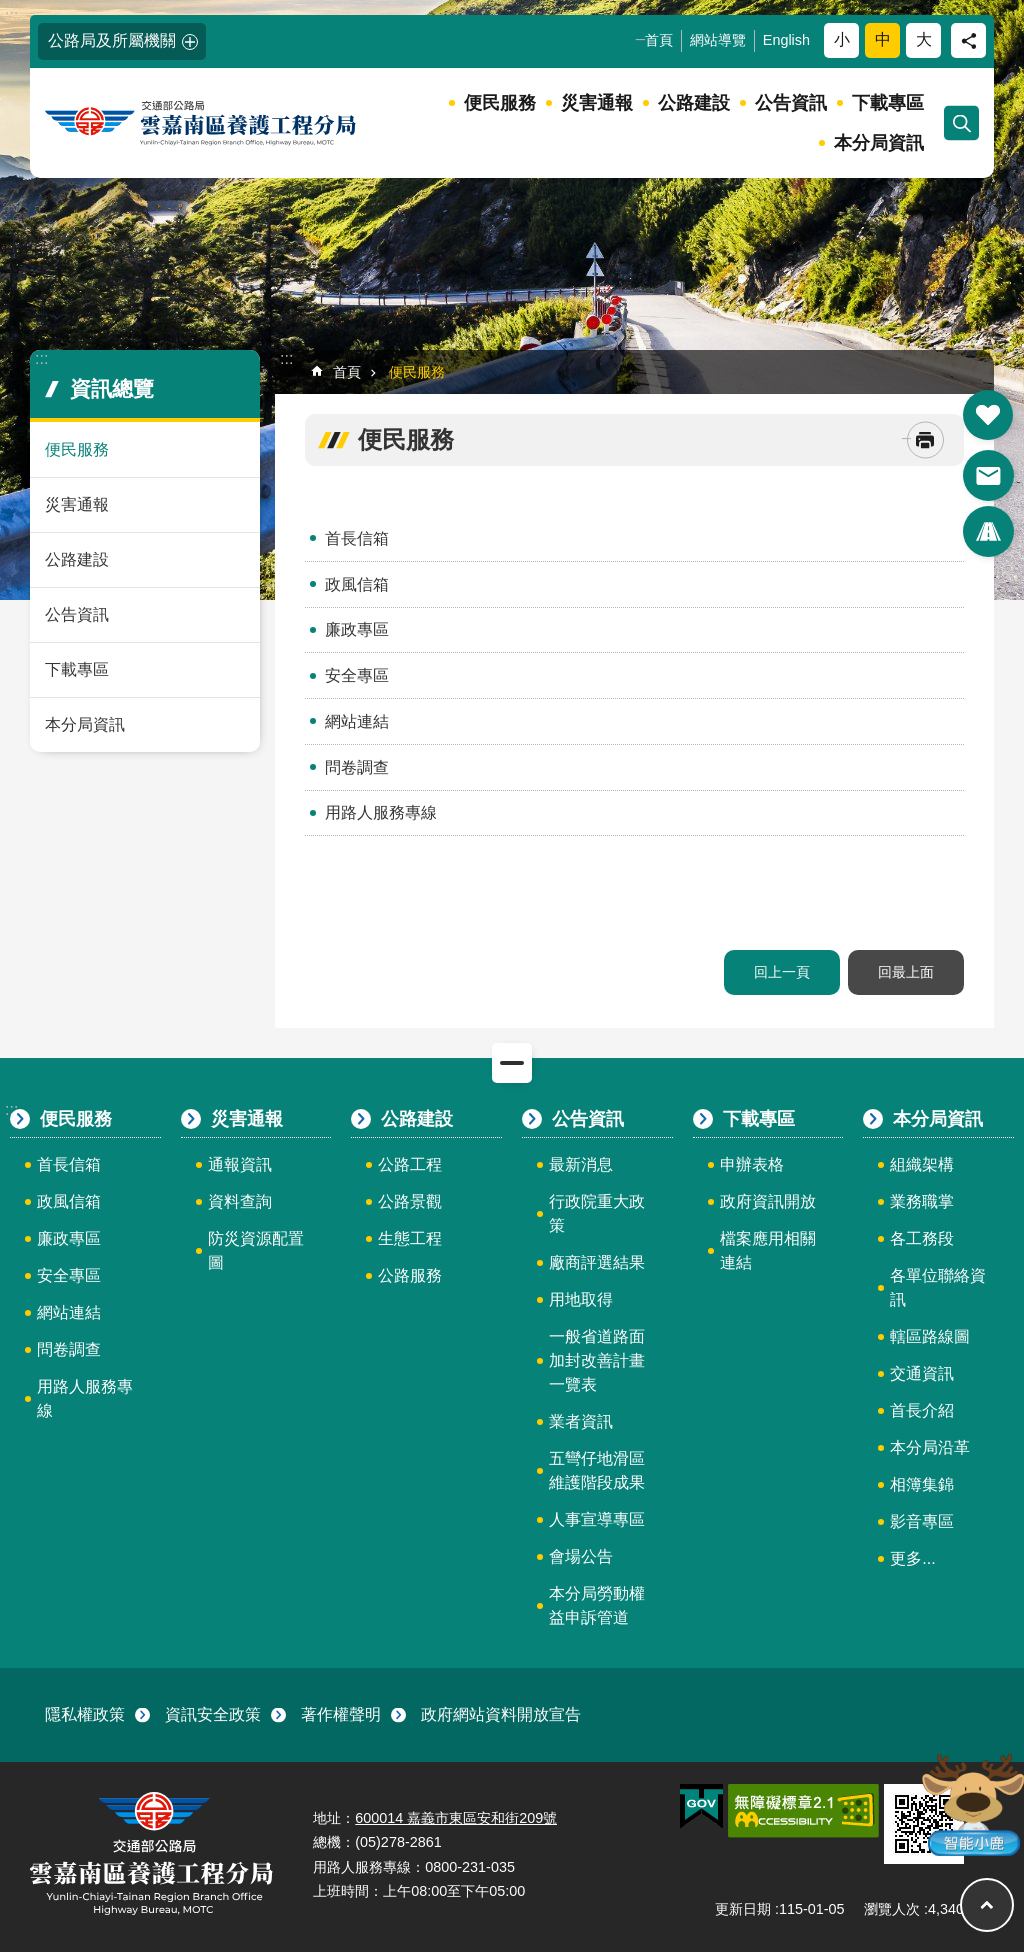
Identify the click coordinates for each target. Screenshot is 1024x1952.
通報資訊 (240, 1164)
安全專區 (357, 675)
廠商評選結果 (597, 1262)
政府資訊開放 (768, 1201)
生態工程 (410, 1238)
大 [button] (924, 39)
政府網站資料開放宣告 (501, 1714)
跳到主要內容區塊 (10, 10)
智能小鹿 (971, 1803)
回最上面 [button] (987, 1905)
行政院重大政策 (597, 1213)
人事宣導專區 (597, 1519)
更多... (912, 1558)
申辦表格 (752, 1164)
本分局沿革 (930, 1447)
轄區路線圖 (930, 1336)
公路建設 (694, 103)
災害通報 (597, 103)
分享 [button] (968, 40)
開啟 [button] (988, 415)
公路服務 (410, 1275)
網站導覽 (718, 40)
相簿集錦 (922, 1484)
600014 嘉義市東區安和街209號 (456, 1818)
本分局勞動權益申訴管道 (597, 1605)
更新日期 (743, 1909)
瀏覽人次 (892, 1909)
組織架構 (922, 1164)
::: (11, 8)
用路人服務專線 (381, 812)
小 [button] (842, 39)
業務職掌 (922, 1201)
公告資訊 (791, 103)
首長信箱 (357, 538)
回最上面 (906, 972)
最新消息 (581, 1164)
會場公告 (581, 1556)
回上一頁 (782, 972)
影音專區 (922, 1521)
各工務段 (922, 1238)
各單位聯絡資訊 (938, 1287)
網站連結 (357, 721)
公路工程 (410, 1164)
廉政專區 (357, 629)
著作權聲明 (341, 1714)
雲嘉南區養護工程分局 (202, 123)
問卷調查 (357, 767)
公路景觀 (410, 1201)
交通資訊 (922, 1373)
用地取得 (581, 1299)
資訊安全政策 (213, 1714)
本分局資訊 (879, 143)
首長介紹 (922, 1410)
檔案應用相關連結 (768, 1250)
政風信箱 (357, 584)
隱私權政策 (85, 1714)
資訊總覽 (112, 388)
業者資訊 (581, 1421)
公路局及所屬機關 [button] (112, 40)
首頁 (659, 40)
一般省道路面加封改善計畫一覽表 (597, 1360)
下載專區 (888, 103)
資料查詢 (240, 1201)
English (786, 40)
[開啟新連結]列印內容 (925, 440)
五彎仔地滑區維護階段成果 (597, 1470)
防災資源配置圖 (256, 1250)
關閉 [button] (512, 1063)
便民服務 (500, 103)
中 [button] (883, 39)
